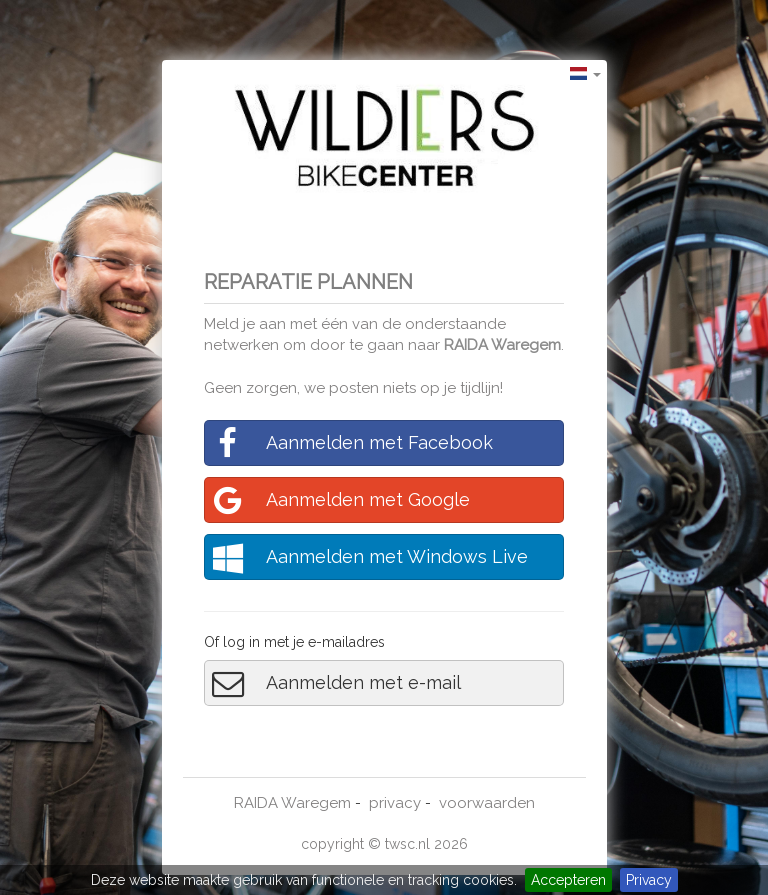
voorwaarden (487, 803)
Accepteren (568, 880)
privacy (395, 803)
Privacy (649, 880)
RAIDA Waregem (502, 345)
